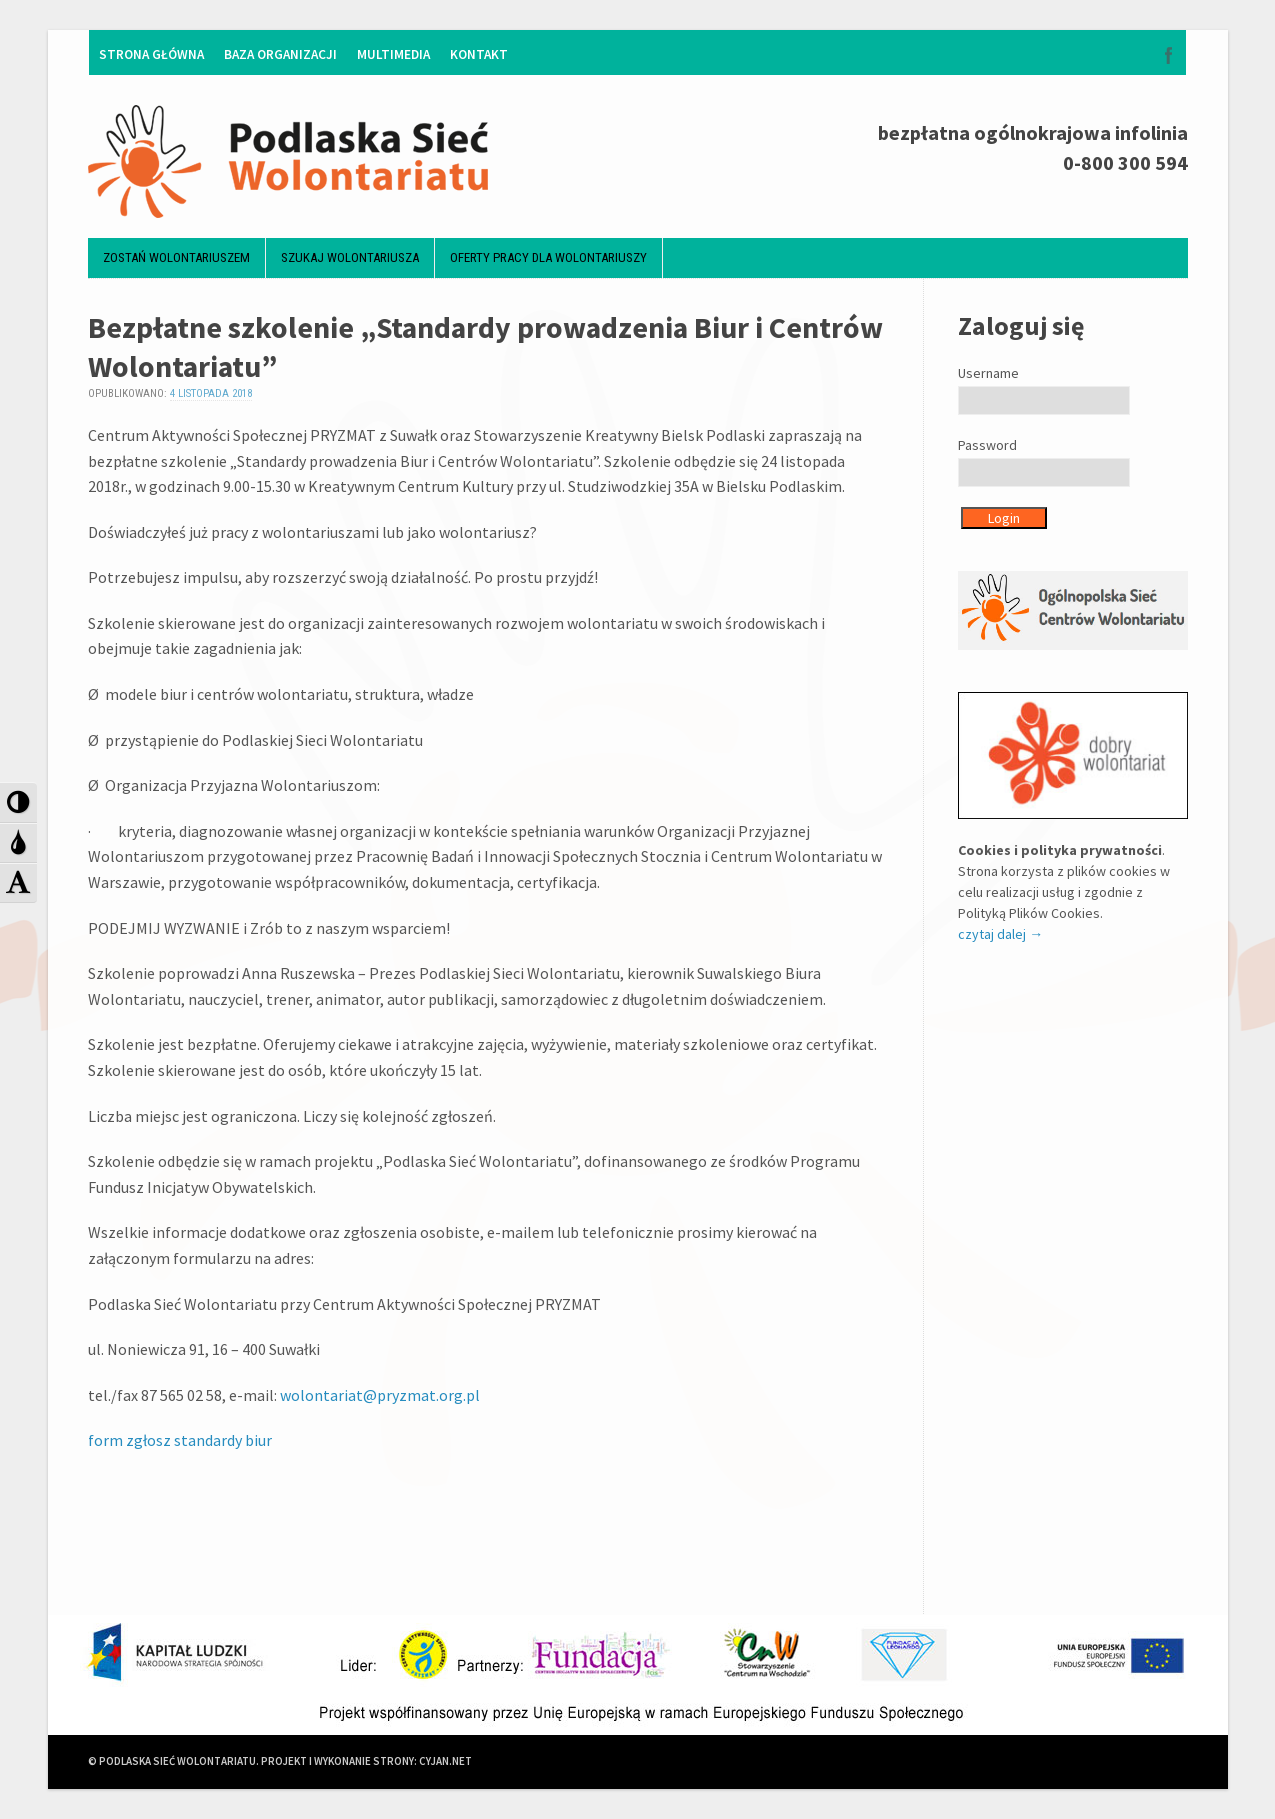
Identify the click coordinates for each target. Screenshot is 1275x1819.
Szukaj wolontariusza (350, 257)
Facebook (1169, 55)
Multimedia (393, 54)
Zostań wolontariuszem (176, 257)
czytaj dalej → (1000, 934)
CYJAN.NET (445, 1762)
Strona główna (151, 54)
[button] (18, 802)
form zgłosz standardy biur (180, 1441)
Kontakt (479, 54)
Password (987, 445)
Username (988, 373)
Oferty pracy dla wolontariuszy (548, 257)
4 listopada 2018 (211, 394)
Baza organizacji (280, 54)
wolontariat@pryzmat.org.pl (380, 1395)
